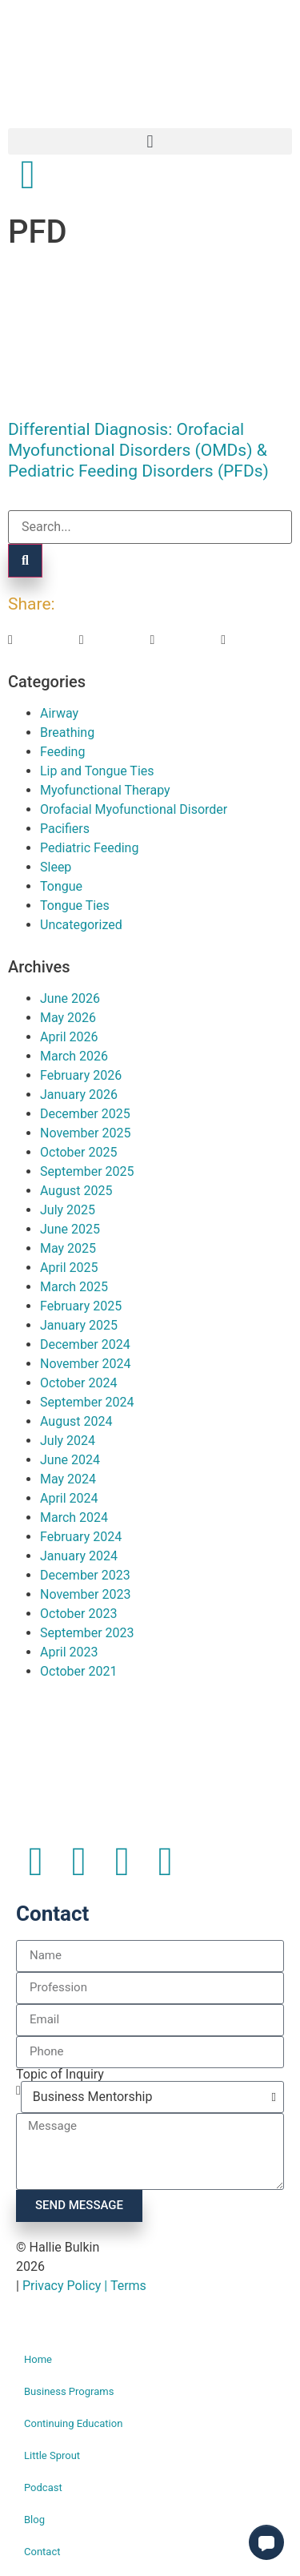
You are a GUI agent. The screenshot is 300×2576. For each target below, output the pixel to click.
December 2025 (85, 1113)
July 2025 (67, 1210)
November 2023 (85, 1594)
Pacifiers (65, 828)
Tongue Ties (75, 905)
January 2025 (79, 1325)
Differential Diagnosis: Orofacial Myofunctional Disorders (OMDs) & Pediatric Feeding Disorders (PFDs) (138, 450)
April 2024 (69, 1498)
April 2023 (69, 1652)
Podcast (43, 2487)
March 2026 (74, 1056)
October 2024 (78, 1383)
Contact (42, 2552)
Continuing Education (73, 2423)
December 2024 (85, 1344)
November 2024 (85, 1363)
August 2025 (76, 1190)
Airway (59, 713)
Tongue (61, 886)
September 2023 (87, 1632)
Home (38, 2359)
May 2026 (68, 1017)
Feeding (62, 751)
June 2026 (70, 998)
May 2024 (68, 1479)
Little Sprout (52, 2455)
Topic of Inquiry (60, 2074)
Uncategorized (81, 924)
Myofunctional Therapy (105, 790)
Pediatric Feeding (89, 847)
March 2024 (74, 1517)
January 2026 (79, 1094)
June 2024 (70, 1459)
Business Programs (69, 2391)
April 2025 (69, 1267)
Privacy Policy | (66, 2285)
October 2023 (78, 1613)
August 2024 (76, 1421)
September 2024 (87, 1402)
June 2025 (70, 1229)
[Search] (25, 561)
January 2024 (79, 1556)
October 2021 (78, 1671)
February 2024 (81, 1536)
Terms (128, 2285)
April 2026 (69, 1036)
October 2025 (78, 1152)
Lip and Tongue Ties (97, 771)
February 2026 (81, 1075)
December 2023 (85, 1575)
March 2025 (74, 1286)
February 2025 (81, 1306)
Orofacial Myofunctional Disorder (133, 809)
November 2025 (85, 1133)
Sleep (55, 867)
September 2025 (87, 1171)
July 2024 (67, 1440)
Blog (34, 2520)
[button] (150, 141)
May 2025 (68, 1248)
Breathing (67, 732)
